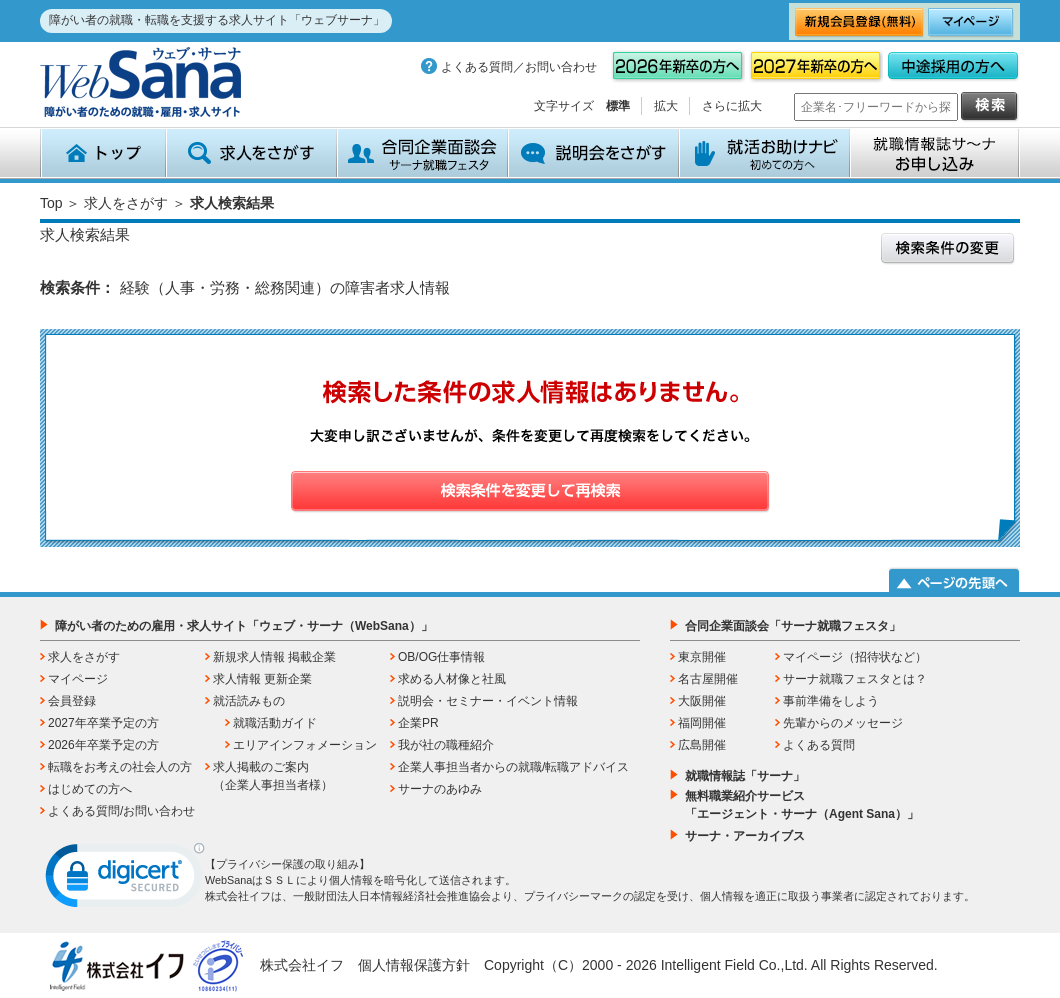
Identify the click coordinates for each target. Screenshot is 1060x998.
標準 (618, 106)
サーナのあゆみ (440, 789)
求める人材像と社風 (452, 679)
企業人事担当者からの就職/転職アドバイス (513, 767)
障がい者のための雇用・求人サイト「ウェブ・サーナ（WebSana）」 (244, 626)
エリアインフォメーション (305, 745)
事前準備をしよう (831, 701)
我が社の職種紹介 (446, 745)
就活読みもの (249, 701)
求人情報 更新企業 (262, 679)
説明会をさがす (593, 153)
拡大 (666, 106)
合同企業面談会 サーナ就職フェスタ (422, 153)
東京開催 (702, 657)
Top (51, 203)
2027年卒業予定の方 (103, 723)
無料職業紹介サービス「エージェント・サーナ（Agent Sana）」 (802, 805)
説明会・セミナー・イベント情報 (488, 701)
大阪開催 (702, 701)
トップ (103, 153)
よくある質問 (819, 745)
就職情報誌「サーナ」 (745, 776)
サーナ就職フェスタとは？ (855, 679)
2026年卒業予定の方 (103, 745)
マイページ (78, 679)
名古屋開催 (708, 679)
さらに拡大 (732, 106)
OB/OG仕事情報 (441, 657)
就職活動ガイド (275, 723)
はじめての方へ (90, 789)
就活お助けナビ (764, 153)
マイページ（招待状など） (855, 657)
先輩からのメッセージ (843, 723)
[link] (125, 880)
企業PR (418, 723)
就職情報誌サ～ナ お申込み (935, 153)
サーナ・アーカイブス (745, 836)
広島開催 (702, 745)
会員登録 (72, 701)
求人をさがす (251, 153)
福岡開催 (702, 723)
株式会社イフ (302, 965)
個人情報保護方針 (414, 965)
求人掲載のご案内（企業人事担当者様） (273, 776)
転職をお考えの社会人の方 (120, 767)
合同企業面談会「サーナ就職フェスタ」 (793, 626)
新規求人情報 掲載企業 (274, 657)
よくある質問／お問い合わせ (519, 67)
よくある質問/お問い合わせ (121, 811)
